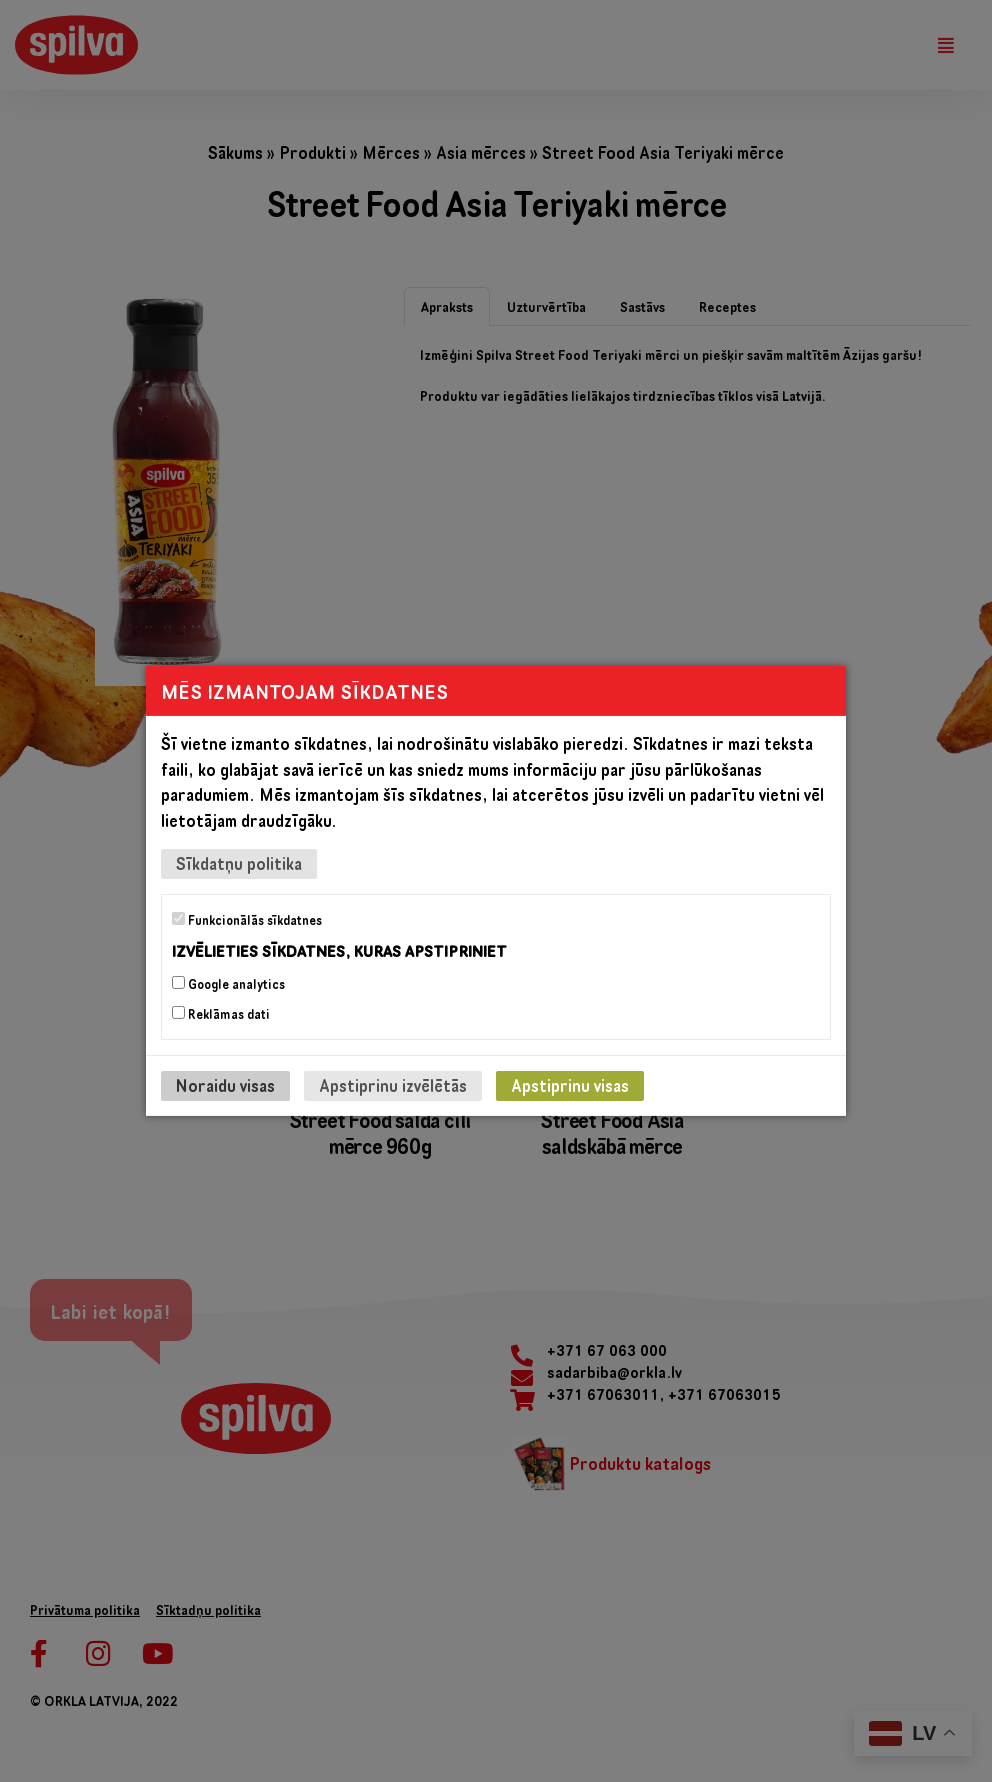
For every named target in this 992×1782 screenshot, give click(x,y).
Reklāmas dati (221, 1014)
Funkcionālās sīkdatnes (247, 920)
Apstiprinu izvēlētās (393, 1085)
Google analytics (228, 984)
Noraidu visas (225, 1085)
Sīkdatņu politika (239, 863)
